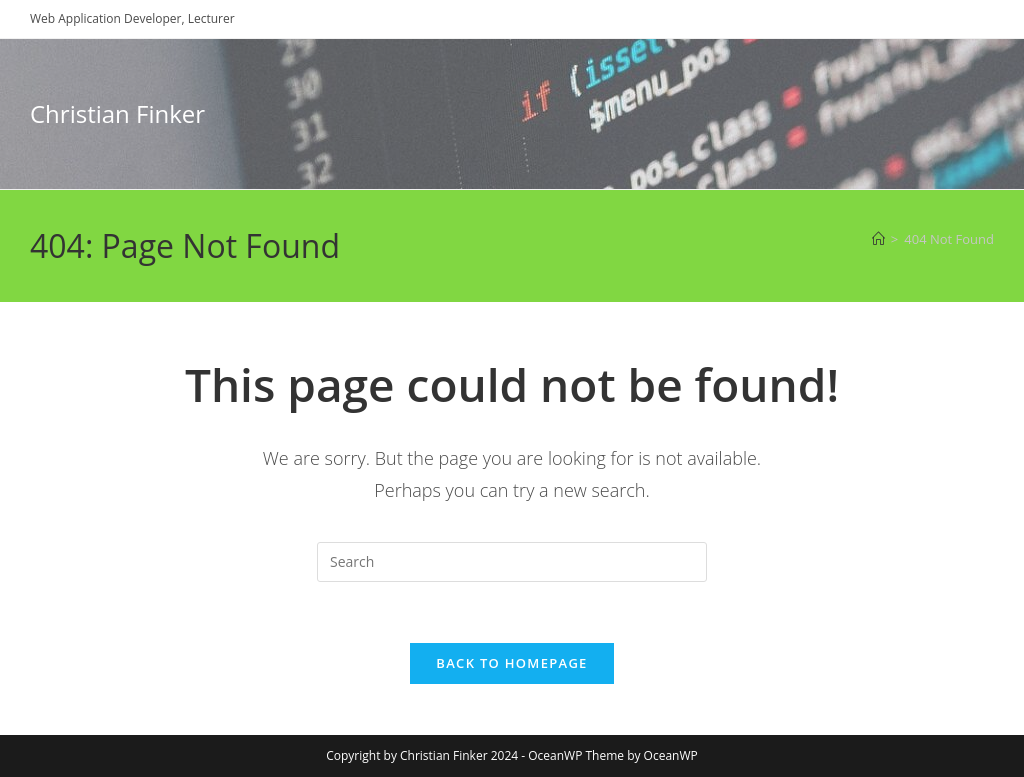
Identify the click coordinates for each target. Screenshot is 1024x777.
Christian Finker (117, 113)
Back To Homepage (511, 663)
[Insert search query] (512, 562)
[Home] (878, 239)
